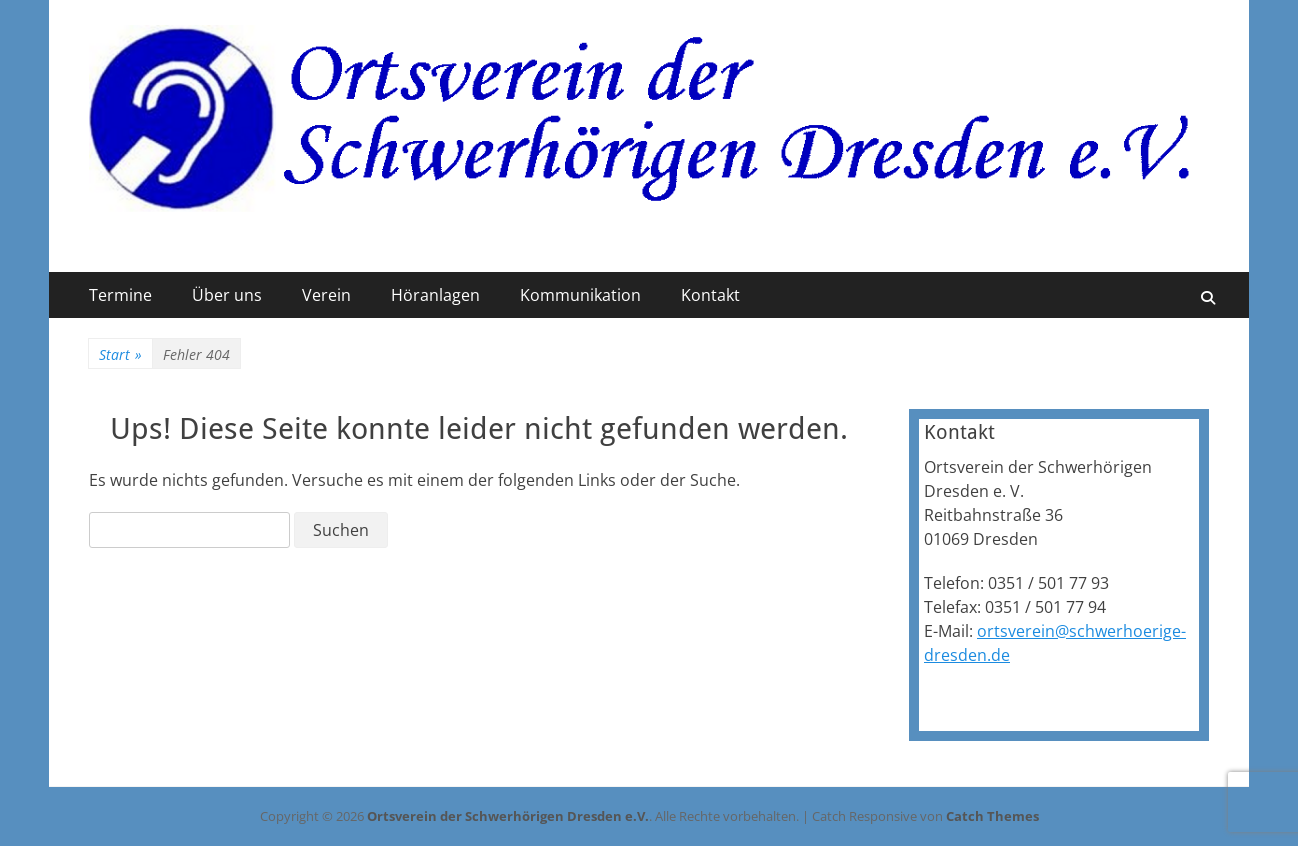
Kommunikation (580, 295)
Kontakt (710, 295)
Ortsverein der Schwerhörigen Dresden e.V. (508, 816)
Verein (326, 295)
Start (120, 354)
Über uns (227, 295)
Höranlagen (435, 295)
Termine (120, 295)
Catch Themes (992, 816)
